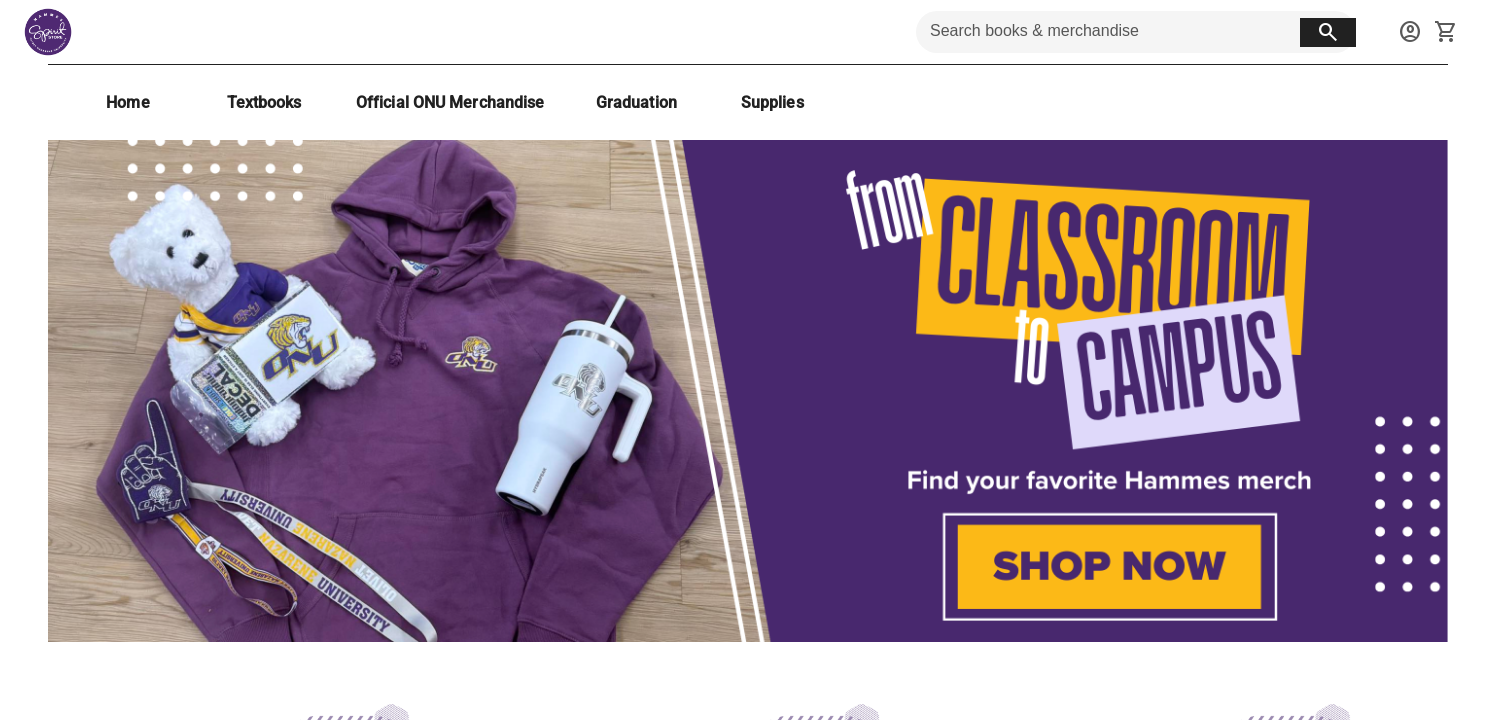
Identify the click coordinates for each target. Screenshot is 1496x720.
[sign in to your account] (1410, 32)
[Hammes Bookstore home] (48, 32)
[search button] (1328, 32)
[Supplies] (772, 102)
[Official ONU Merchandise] (450, 102)
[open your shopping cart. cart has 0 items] (1446, 32)
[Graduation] (636, 102)
